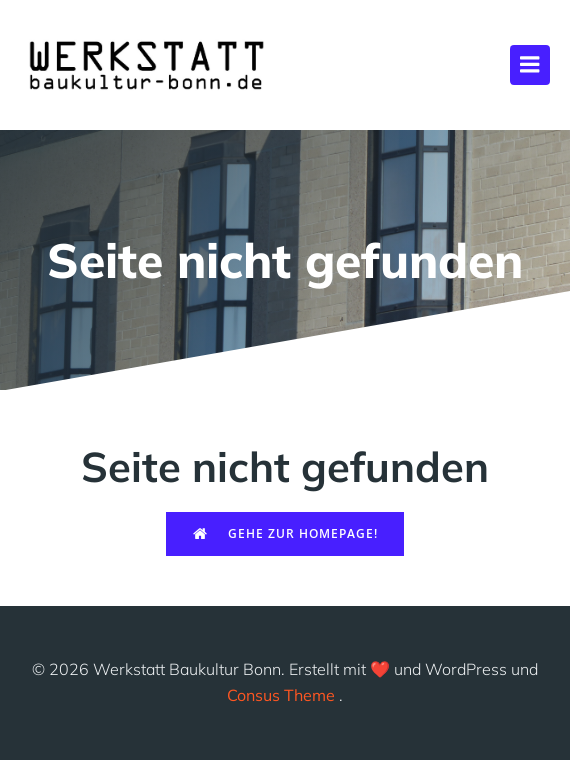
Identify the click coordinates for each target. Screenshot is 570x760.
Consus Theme (281, 695)
